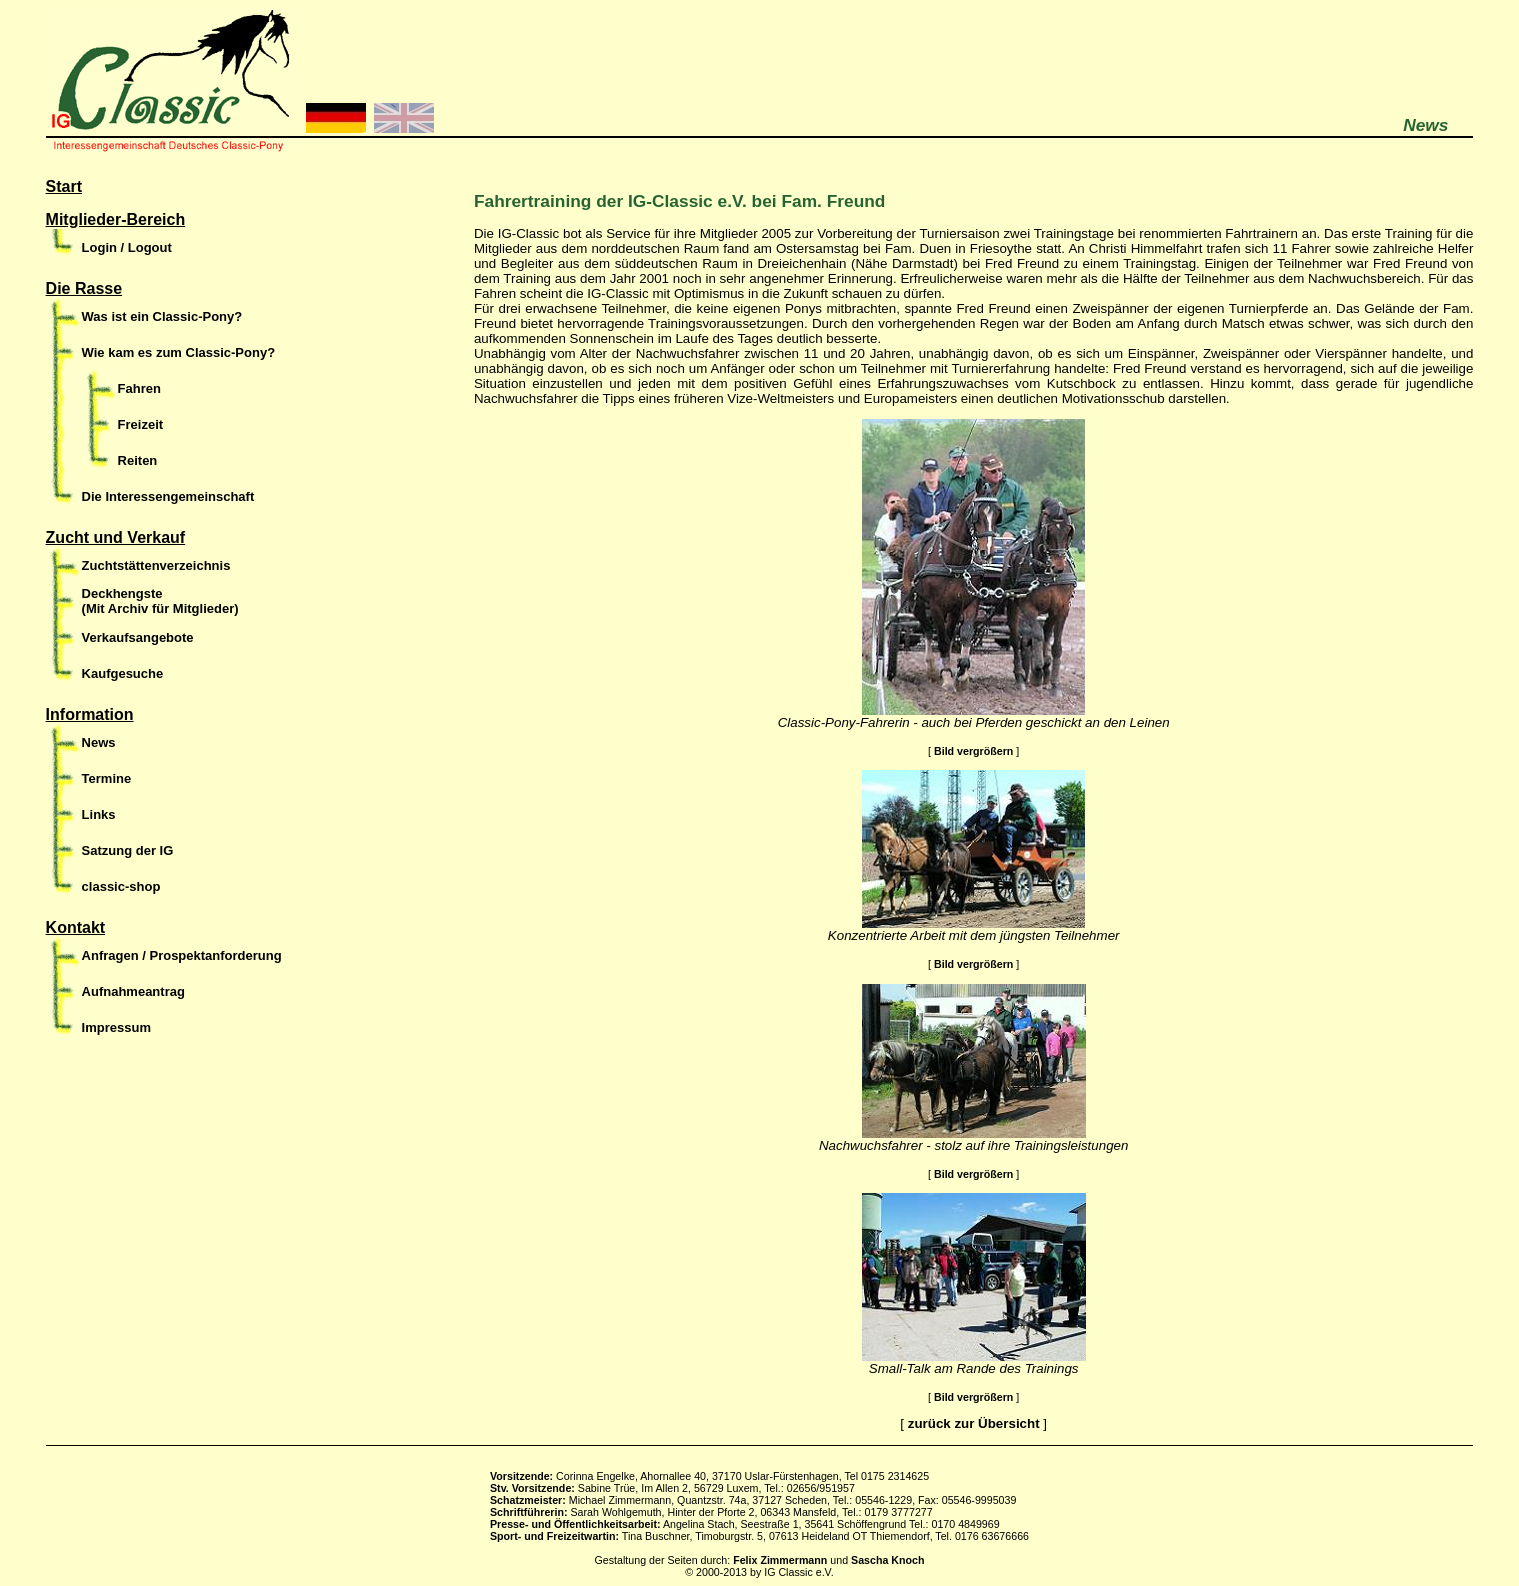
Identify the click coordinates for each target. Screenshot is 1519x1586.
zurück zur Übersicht (974, 1423)
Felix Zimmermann (780, 1560)
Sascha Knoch (887, 1560)
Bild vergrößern (973, 751)
